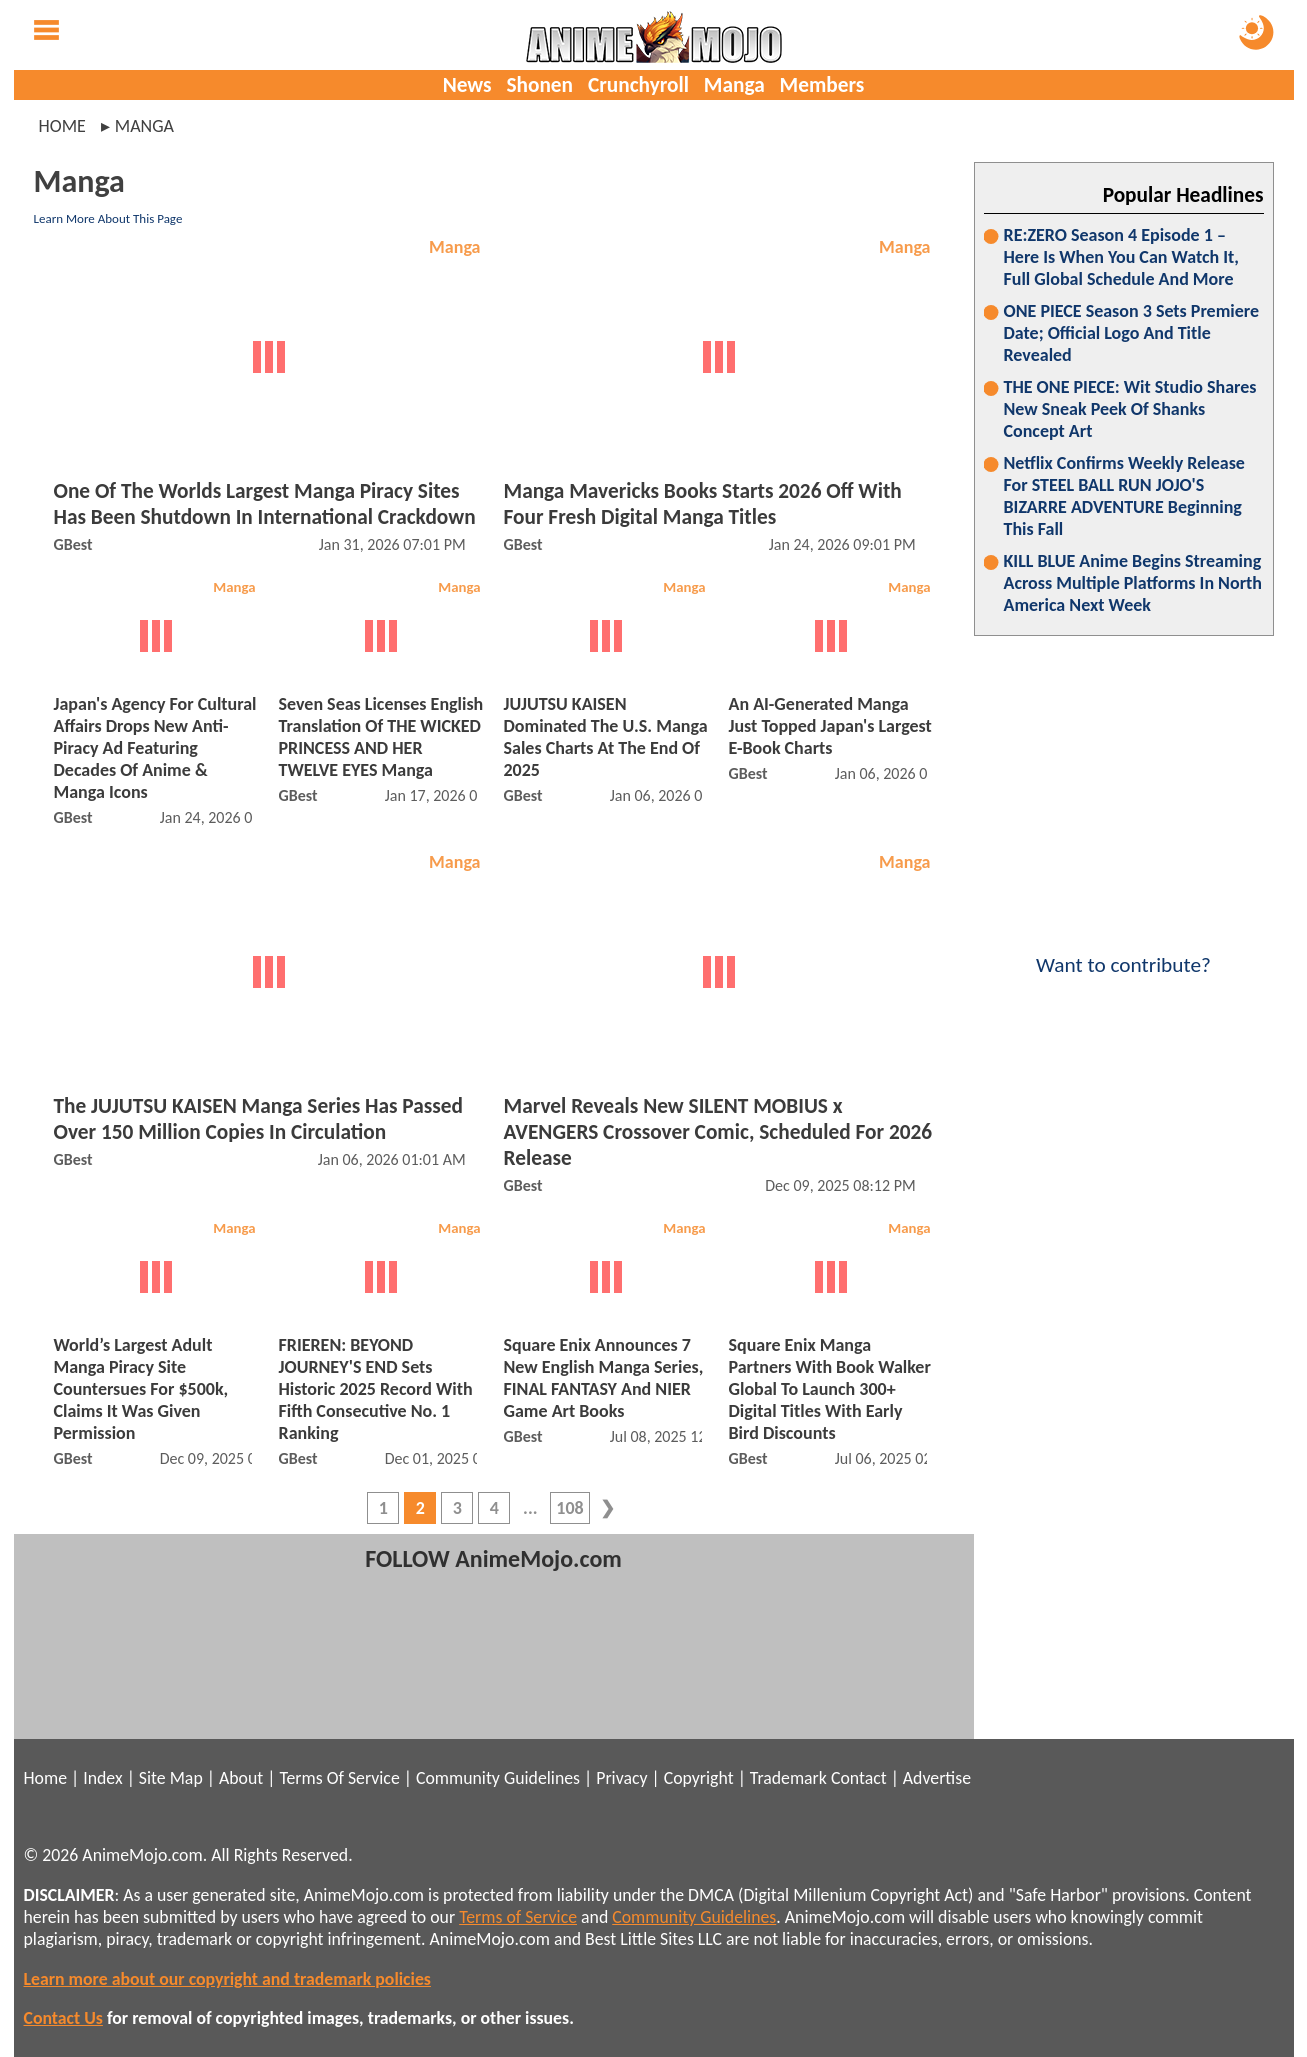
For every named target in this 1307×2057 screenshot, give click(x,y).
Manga (734, 85)
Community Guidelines (498, 1778)
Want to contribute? (1124, 952)
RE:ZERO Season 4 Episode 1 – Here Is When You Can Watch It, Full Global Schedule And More (1121, 257)
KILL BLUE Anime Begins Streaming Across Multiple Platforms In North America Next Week (1133, 583)
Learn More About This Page (108, 218)
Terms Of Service (339, 1778)
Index (102, 1778)
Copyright (699, 1778)
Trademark (788, 1778)
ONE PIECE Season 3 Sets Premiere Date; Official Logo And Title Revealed (1132, 333)
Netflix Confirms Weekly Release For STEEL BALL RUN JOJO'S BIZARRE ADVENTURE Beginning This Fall (1124, 496)
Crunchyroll (638, 85)
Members (822, 85)
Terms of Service (518, 1917)
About (241, 1778)
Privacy (621, 1778)
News (467, 85)
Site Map (171, 1778)
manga (144, 126)
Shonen (539, 85)
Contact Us (63, 2018)
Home (62, 126)
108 (569, 1508)
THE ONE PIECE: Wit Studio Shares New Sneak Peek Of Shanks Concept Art (1130, 409)
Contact (859, 1778)
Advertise (937, 1778)
